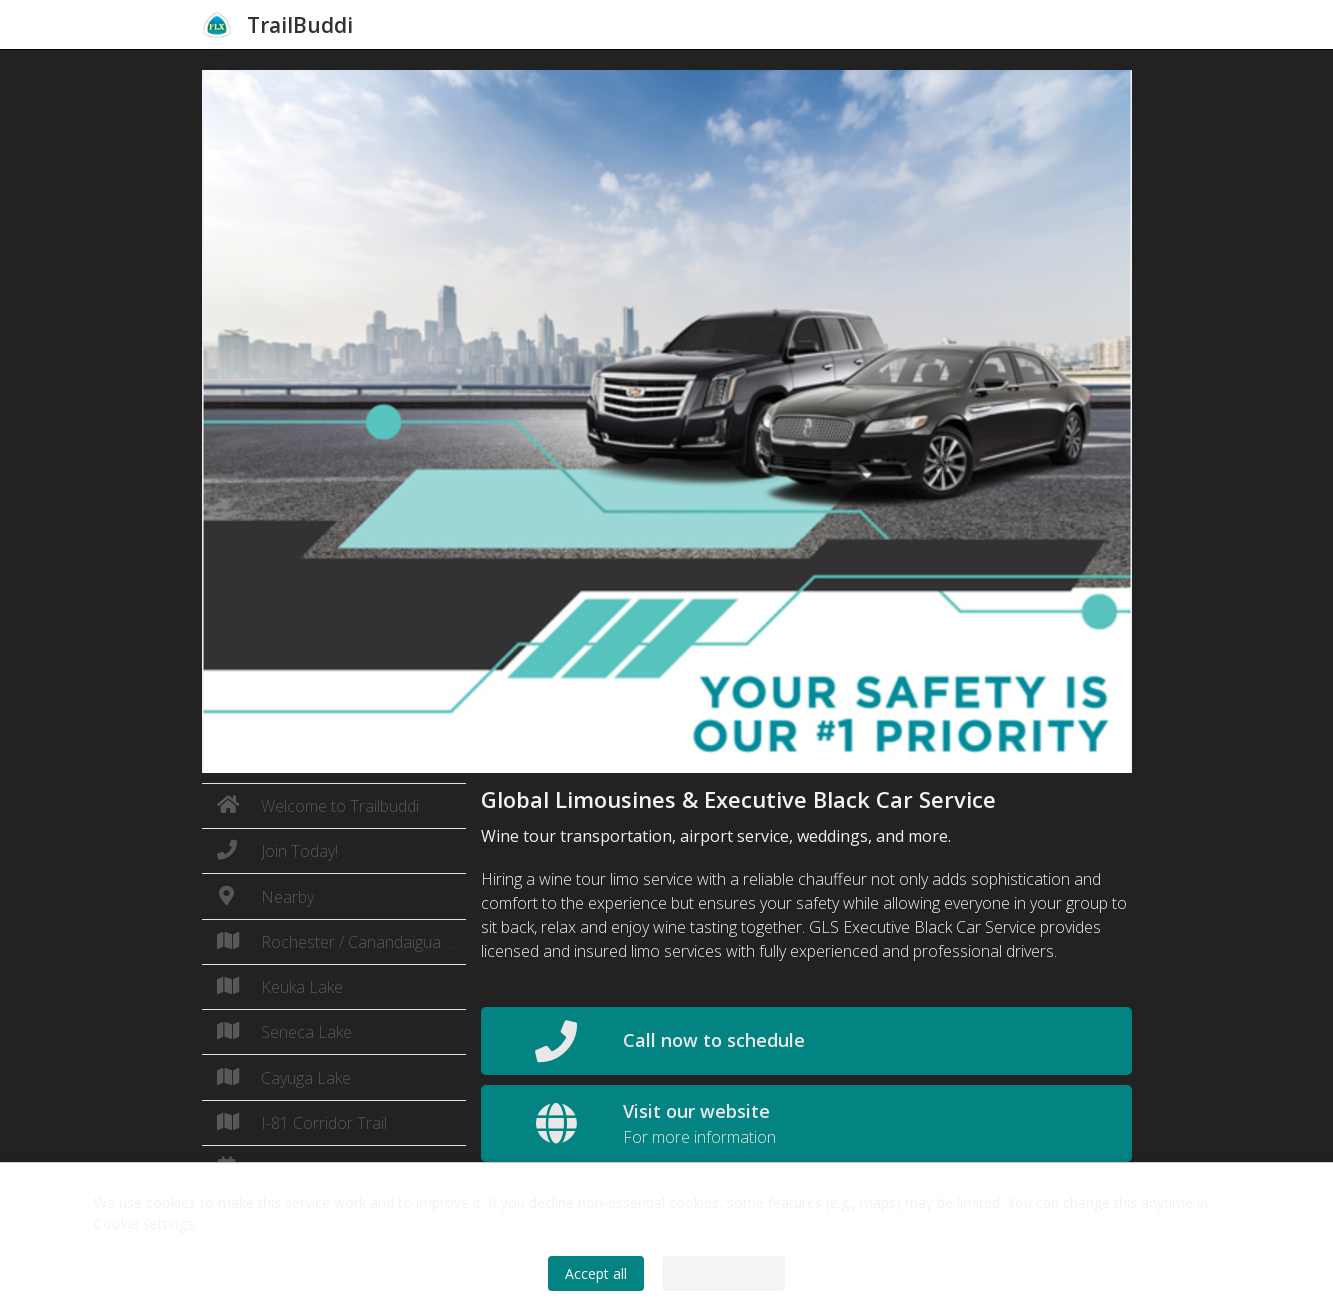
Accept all (596, 1273)
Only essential (723, 1273)
